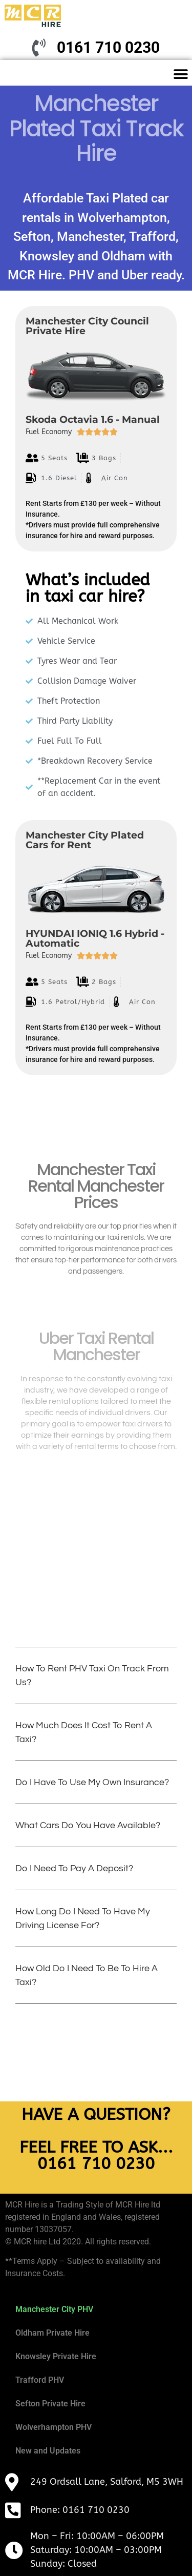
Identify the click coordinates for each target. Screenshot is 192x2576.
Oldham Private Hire (52, 2333)
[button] (180, 74)
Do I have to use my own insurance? (92, 1782)
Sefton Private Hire (50, 2403)
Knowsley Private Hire (55, 2356)
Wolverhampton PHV (53, 2427)
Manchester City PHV (54, 2309)
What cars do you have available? (87, 1825)
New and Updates (47, 2451)
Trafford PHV (39, 2380)
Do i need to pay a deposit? (74, 1868)
